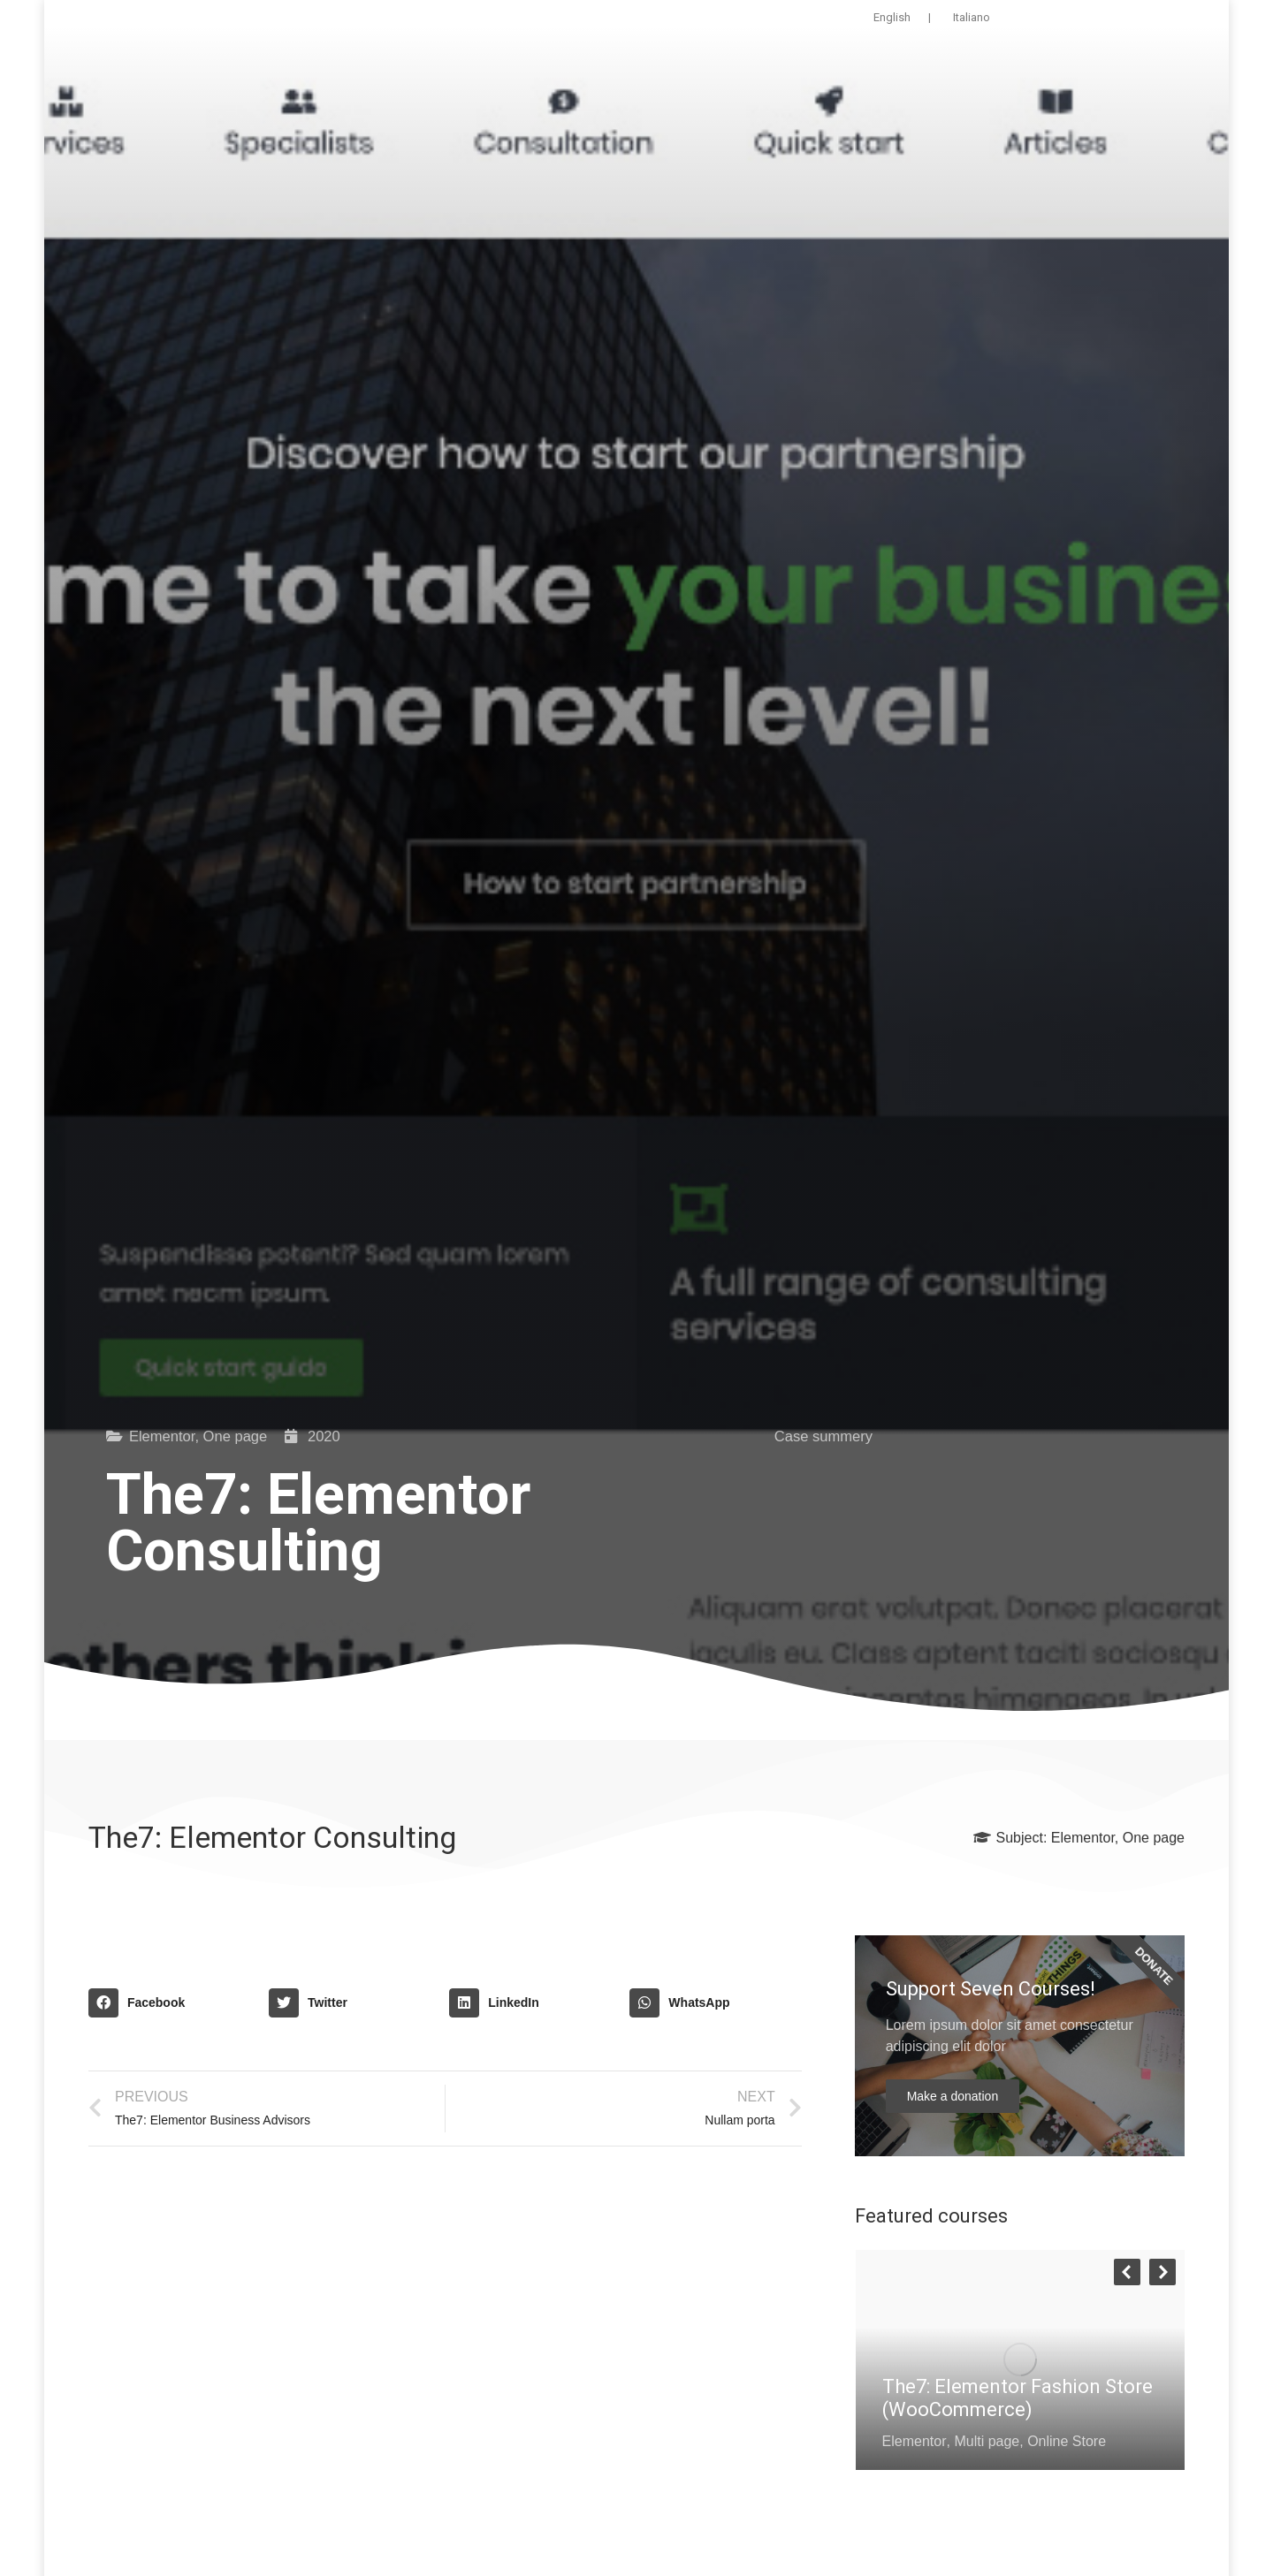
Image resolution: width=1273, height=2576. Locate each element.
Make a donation (953, 2096)
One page (235, 1436)
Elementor (162, 1436)
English (892, 17)
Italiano (971, 17)
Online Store (1066, 2441)
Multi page (986, 2441)
